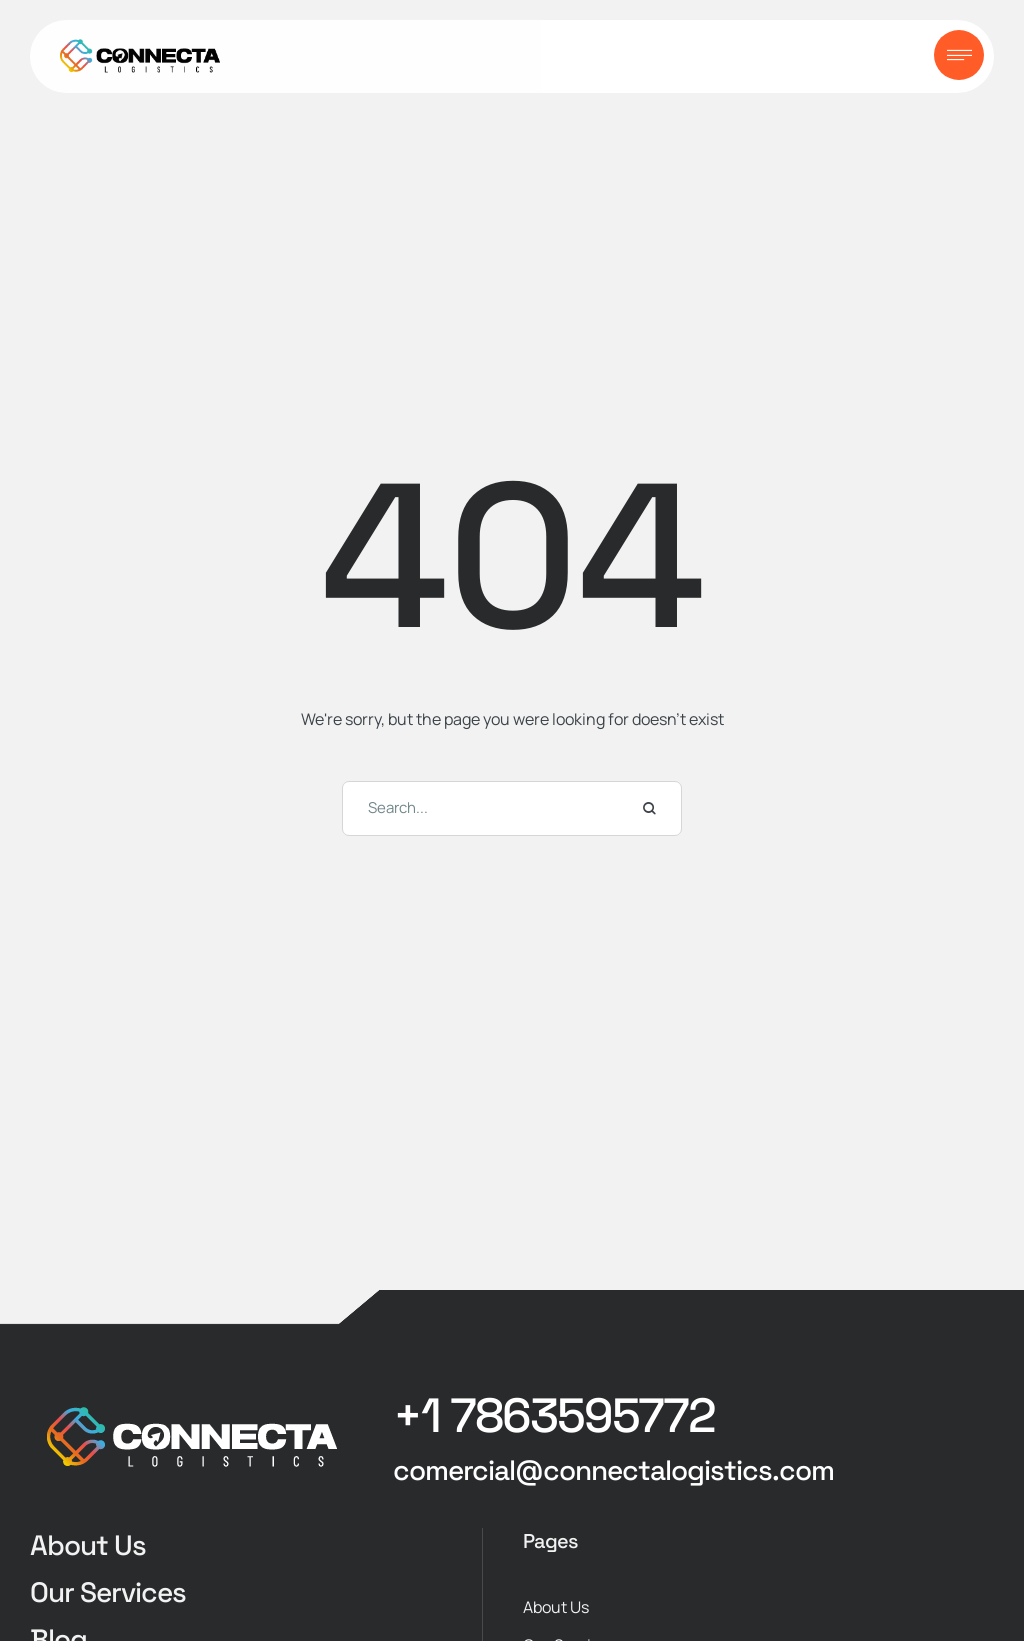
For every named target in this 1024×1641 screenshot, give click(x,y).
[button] (554, 1416)
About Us (88, 1545)
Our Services (108, 1592)
